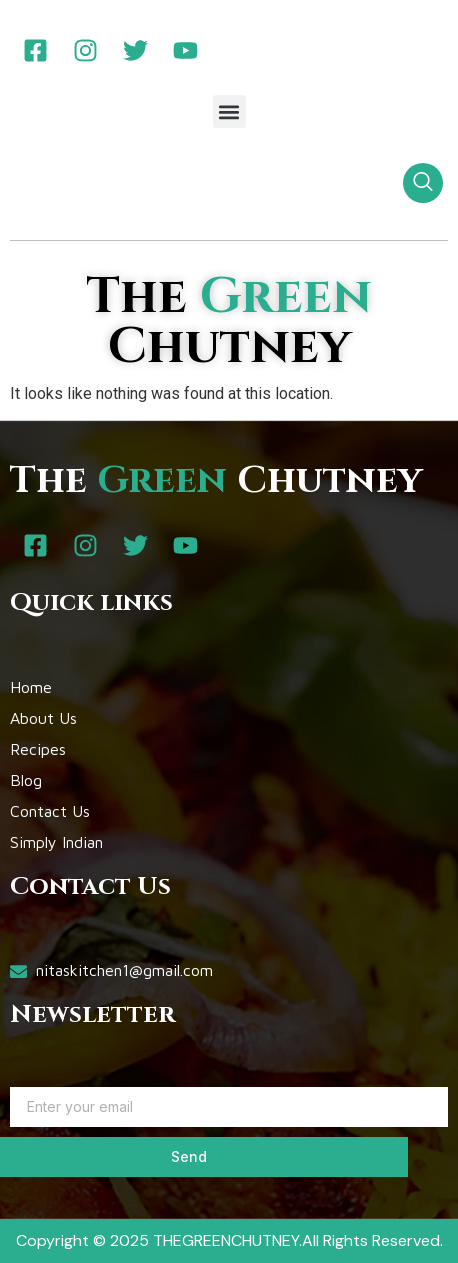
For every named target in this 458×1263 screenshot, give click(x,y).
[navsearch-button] (423, 183)
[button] (229, 111)
